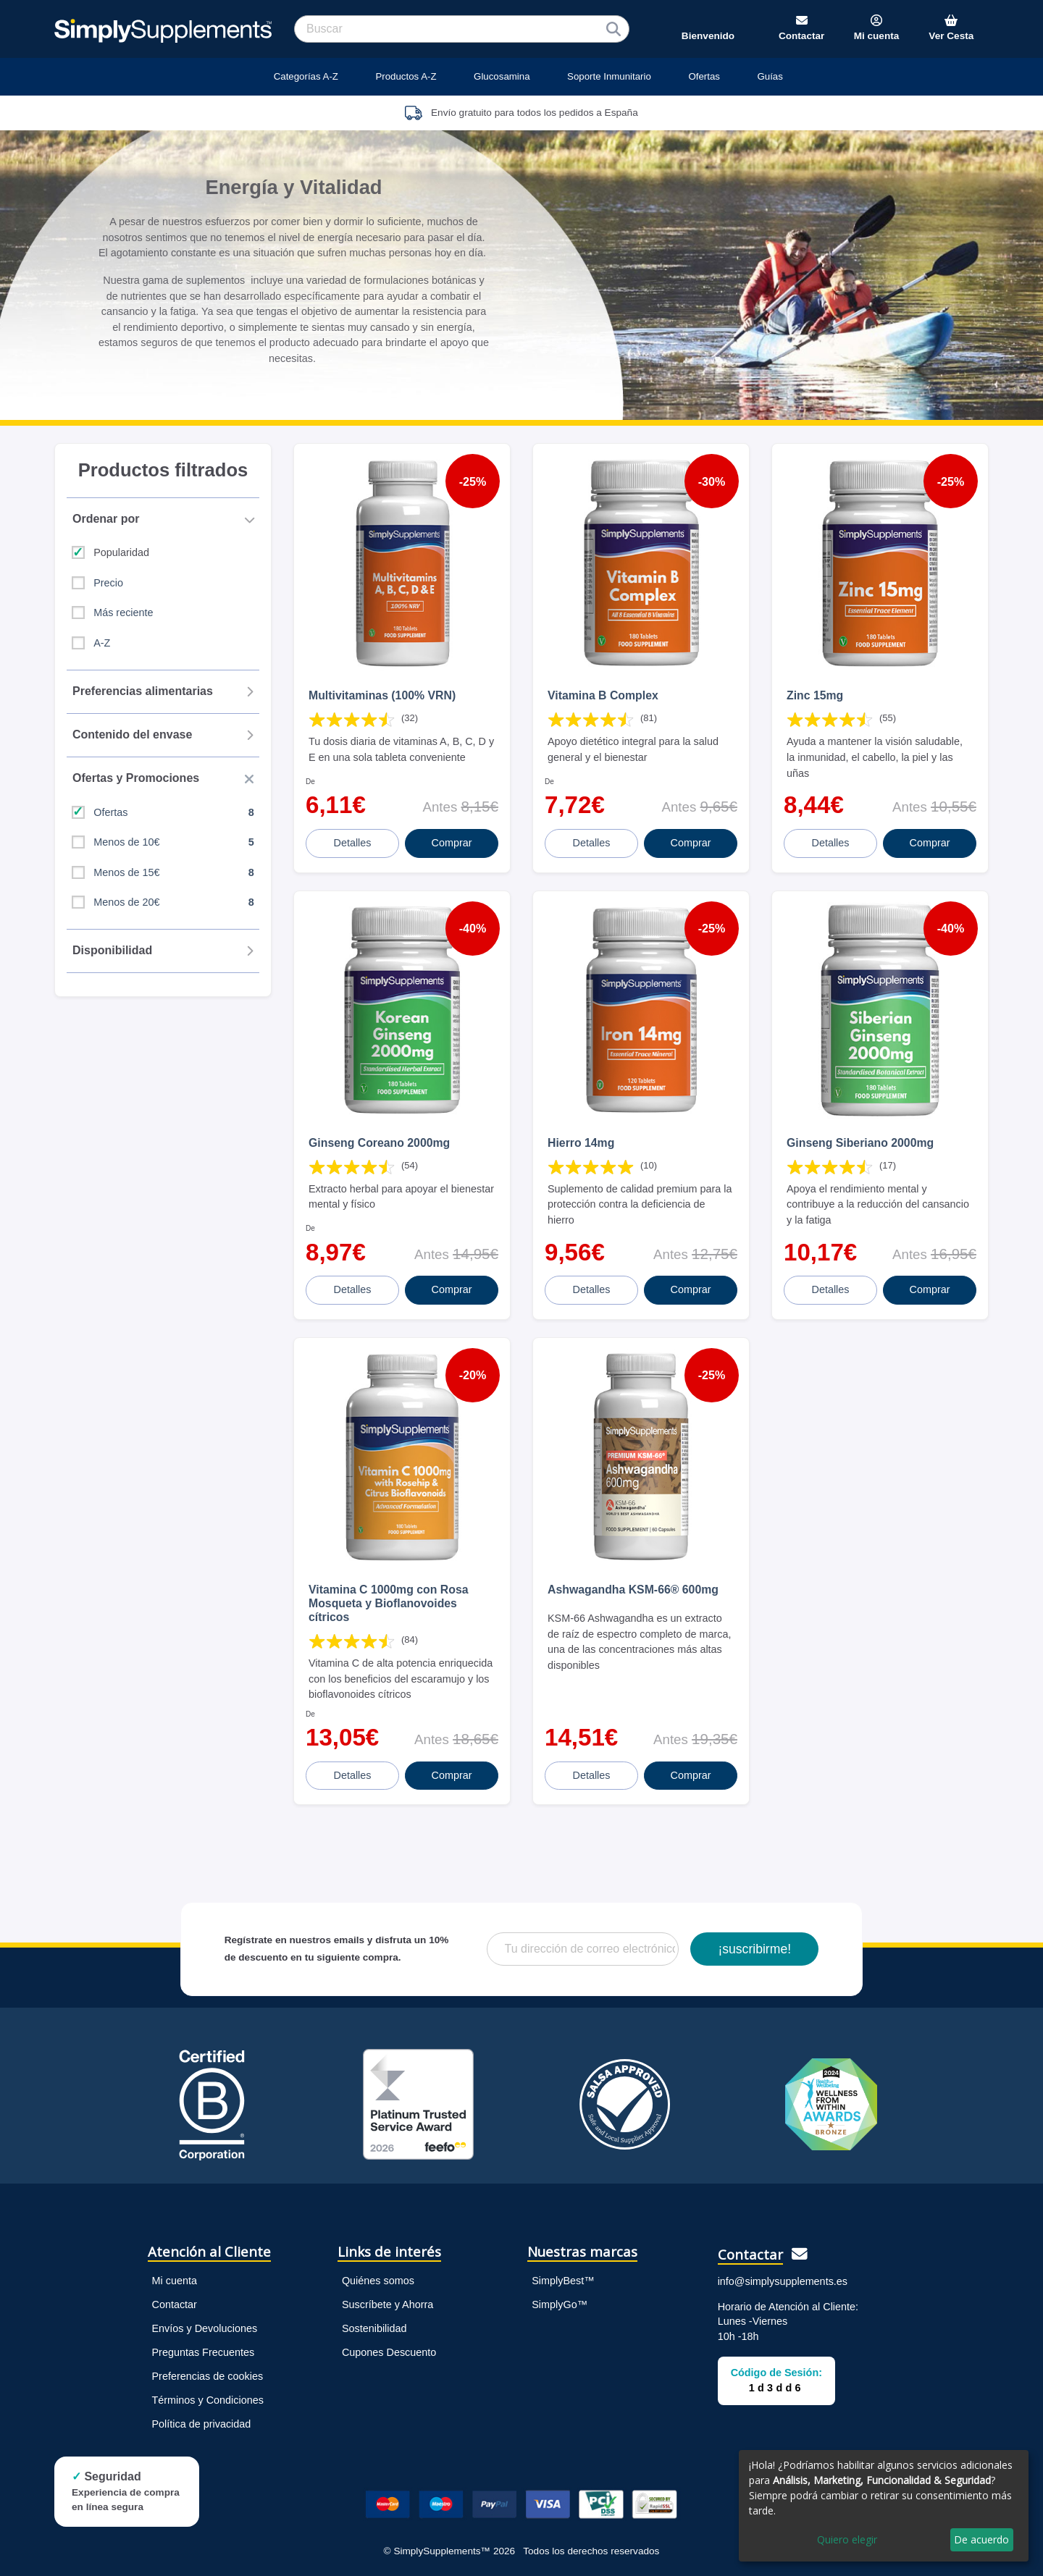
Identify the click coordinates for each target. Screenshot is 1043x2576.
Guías (769, 76)
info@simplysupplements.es (782, 2281)
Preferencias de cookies (208, 2376)
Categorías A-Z (306, 76)
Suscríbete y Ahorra (387, 2304)
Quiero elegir (847, 2539)
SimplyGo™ (559, 2304)
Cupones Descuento (389, 2352)
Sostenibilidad (374, 2328)
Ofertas (704, 76)
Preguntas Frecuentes (203, 2352)
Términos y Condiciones (208, 2400)
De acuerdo (981, 2539)
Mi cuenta (174, 2280)
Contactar (174, 2304)
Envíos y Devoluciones (205, 2328)
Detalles (353, 843)
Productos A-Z (405, 76)
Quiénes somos (378, 2280)
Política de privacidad (201, 2424)
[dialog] (884, 2506)
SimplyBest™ (563, 2280)
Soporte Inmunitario (609, 76)
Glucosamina (501, 76)
